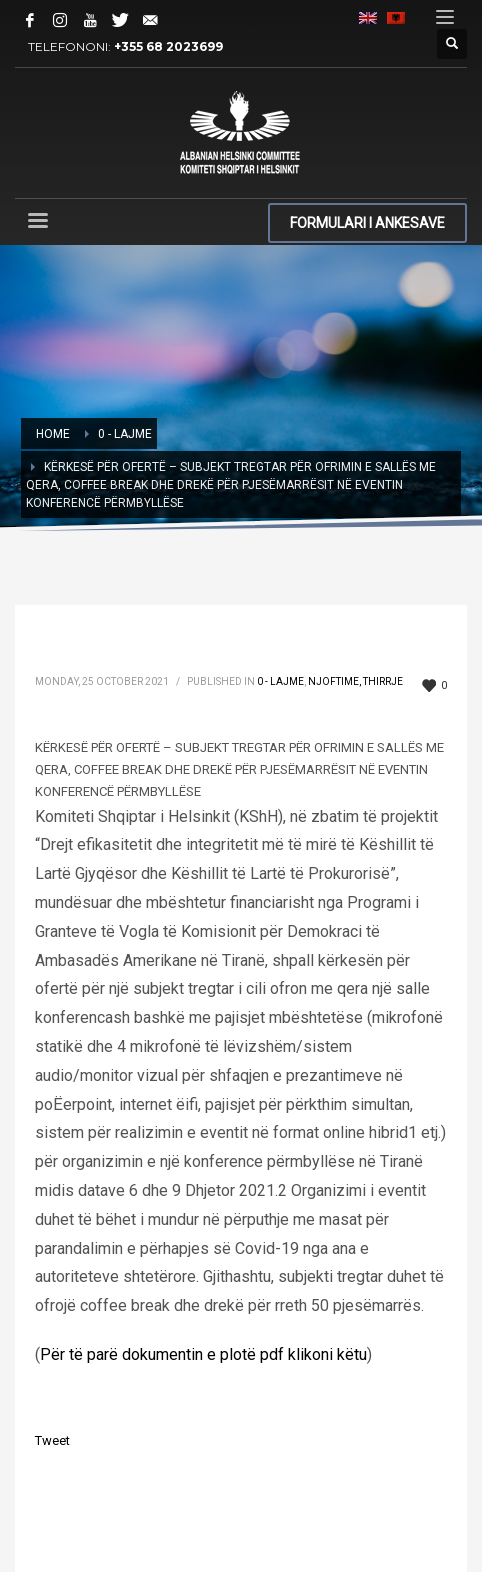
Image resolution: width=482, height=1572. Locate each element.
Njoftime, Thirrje (355, 681)
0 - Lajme (280, 681)
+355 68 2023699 (168, 46)
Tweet (52, 1440)
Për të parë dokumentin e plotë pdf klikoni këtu (203, 1354)
